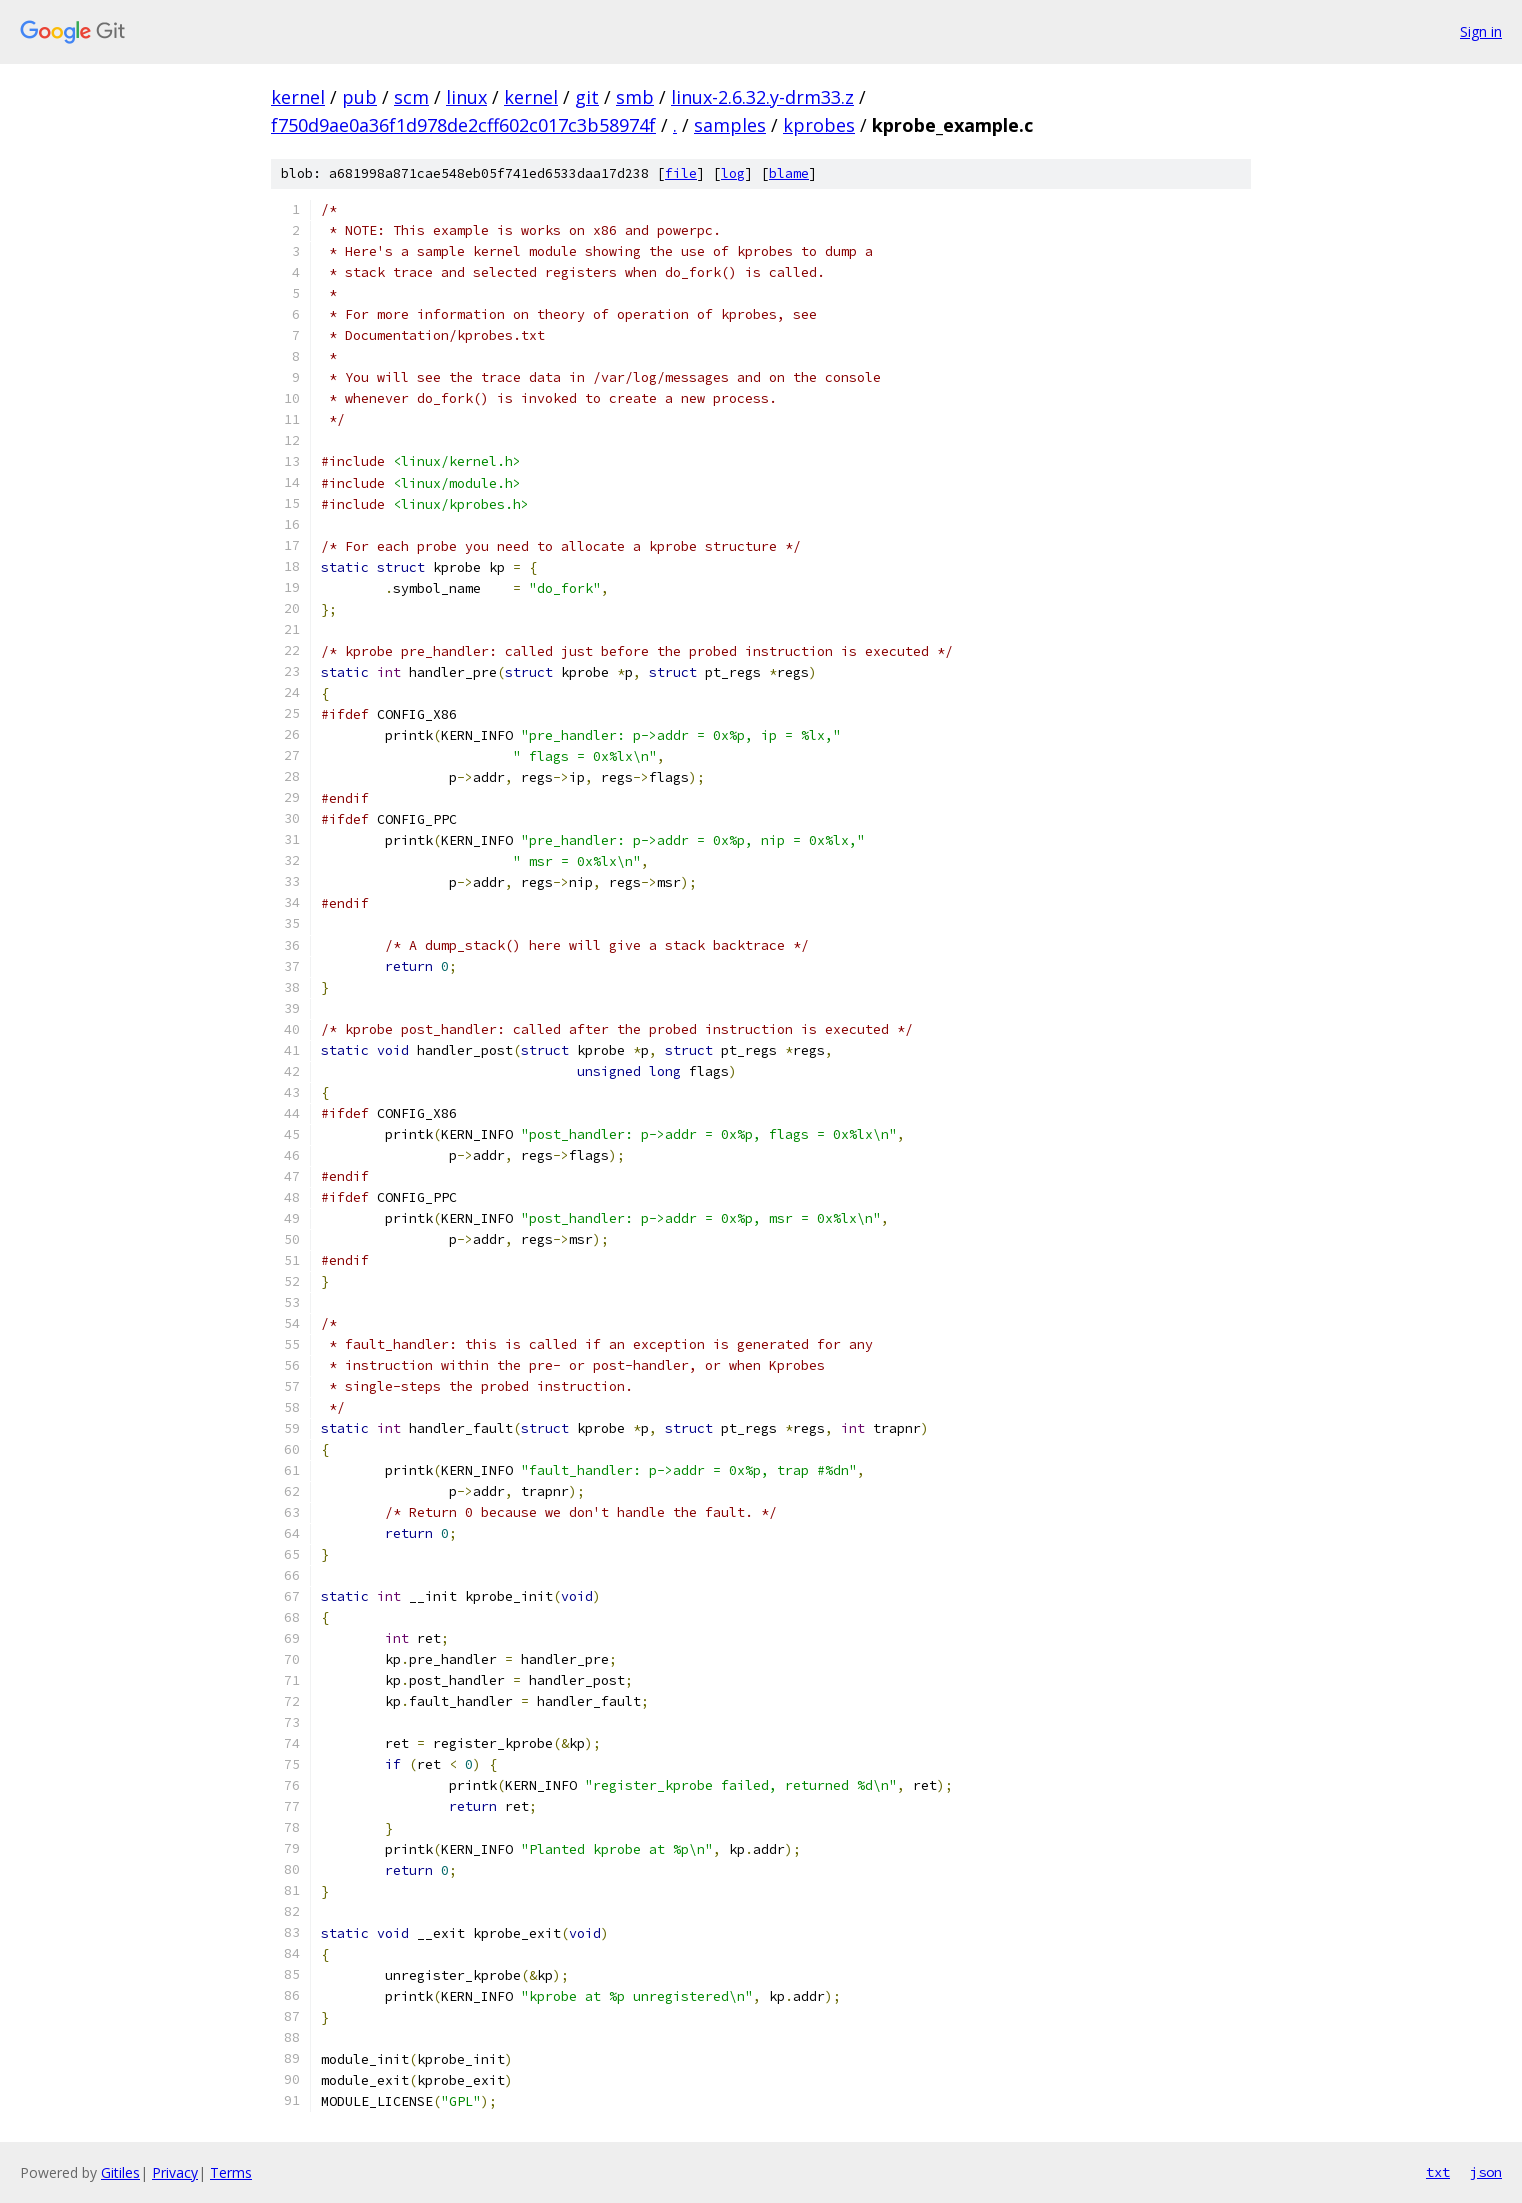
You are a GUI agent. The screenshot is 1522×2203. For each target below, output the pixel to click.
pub (359, 97)
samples (730, 125)
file (681, 173)
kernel (298, 97)
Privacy (175, 2172)
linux (466, 97)
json (1486, 2172)
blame (789, 173)
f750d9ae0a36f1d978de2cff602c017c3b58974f (463, 125)
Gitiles (120, 2172)
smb (635, 97)
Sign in (1481, 31)
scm (411, 97)
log (733, 173)
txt (1438, 2172)
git (587, 97)
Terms (231, 2172)
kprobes (819, 125)
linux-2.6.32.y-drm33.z (762, 97)
